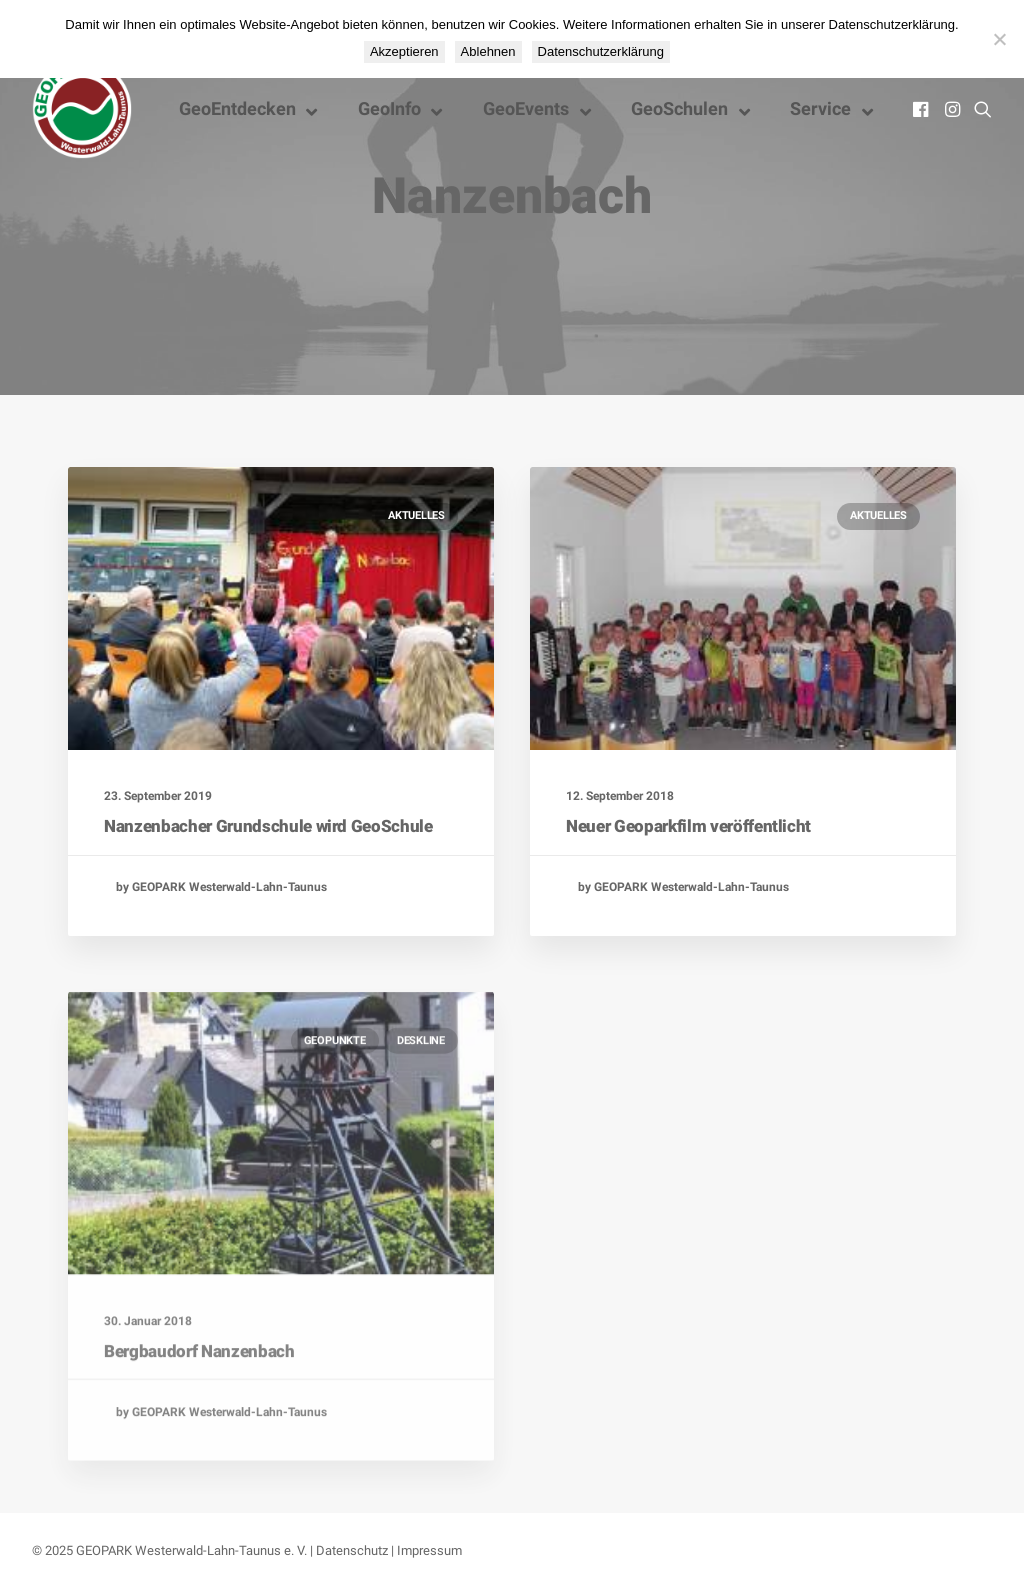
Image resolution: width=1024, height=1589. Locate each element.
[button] (922, 109)
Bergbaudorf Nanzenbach (199, 1420)
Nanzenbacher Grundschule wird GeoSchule (268, 826)
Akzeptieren (404, 51)
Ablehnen (488, 51)
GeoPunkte (335, 1108)
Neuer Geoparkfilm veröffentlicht (688, 827)
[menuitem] (922, 109)
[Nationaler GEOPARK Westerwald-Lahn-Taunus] (82, 109)
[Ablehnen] (999, 39)
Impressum (429, 1550)
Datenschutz (352, 1550)
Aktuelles (416, 515)
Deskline (421, 1108)
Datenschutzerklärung (601, 51)
